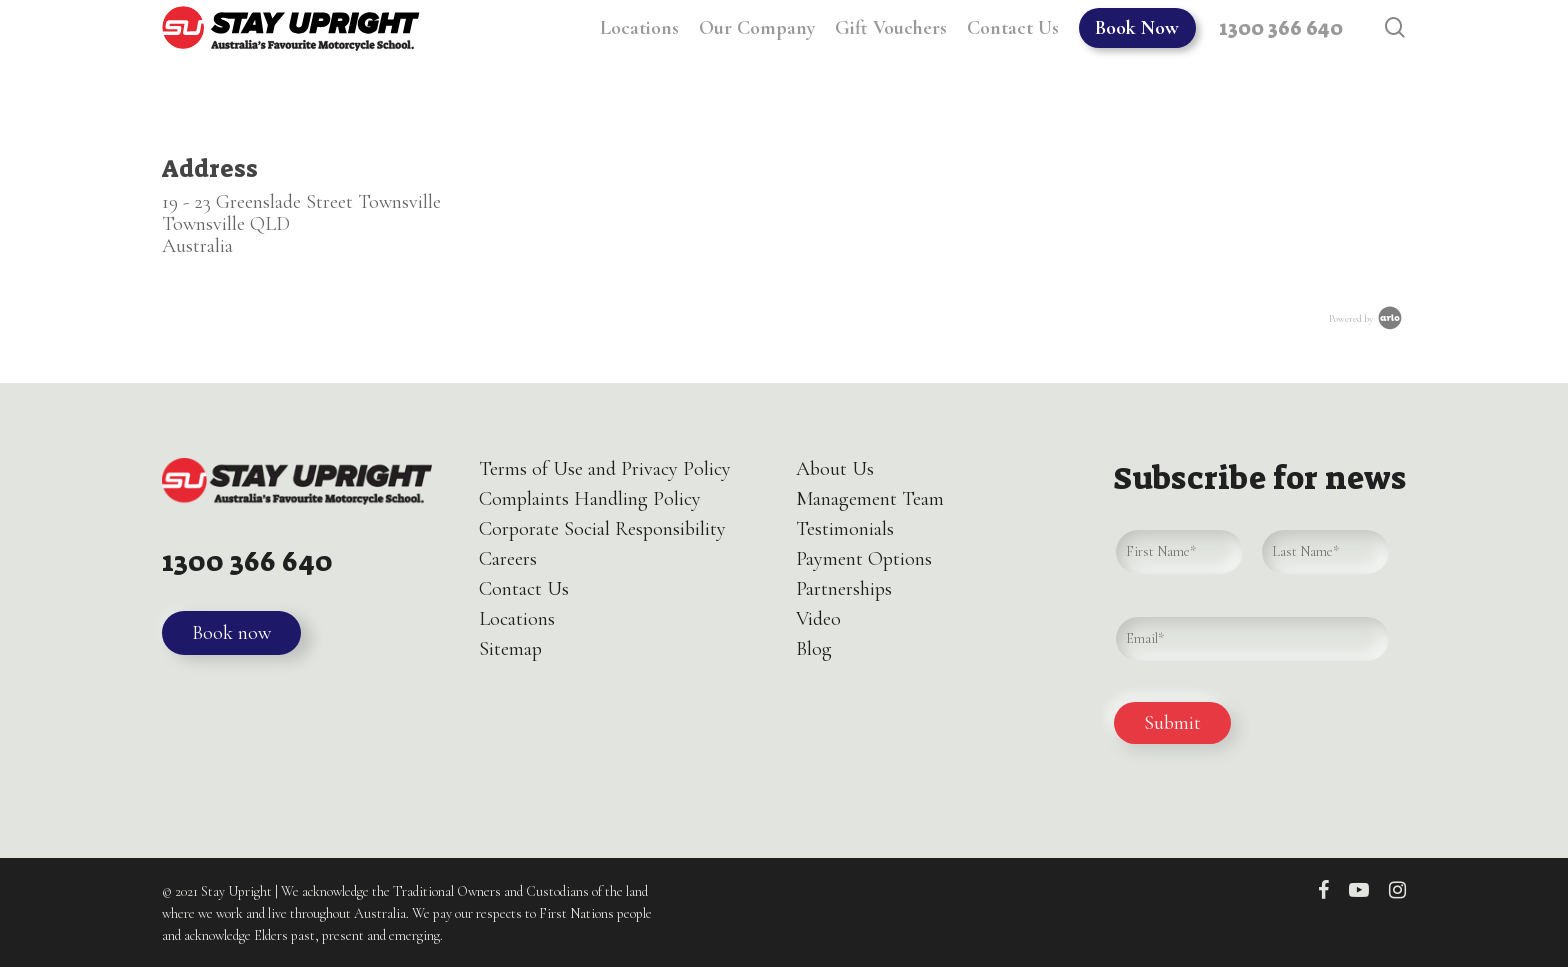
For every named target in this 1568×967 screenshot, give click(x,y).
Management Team (870, 499)
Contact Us (524, 589)
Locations (517, 619)
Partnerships (844, 589)
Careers (508, 559)
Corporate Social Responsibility (602, 529)
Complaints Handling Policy (590, 499)
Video (818, 619)
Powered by (1367, 319)
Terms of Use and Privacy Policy (605, 469)
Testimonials (845, 529)
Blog (814, 649)
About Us (835, 469)
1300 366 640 (259, 560)
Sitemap (510, 649)
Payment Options (864, 559)
